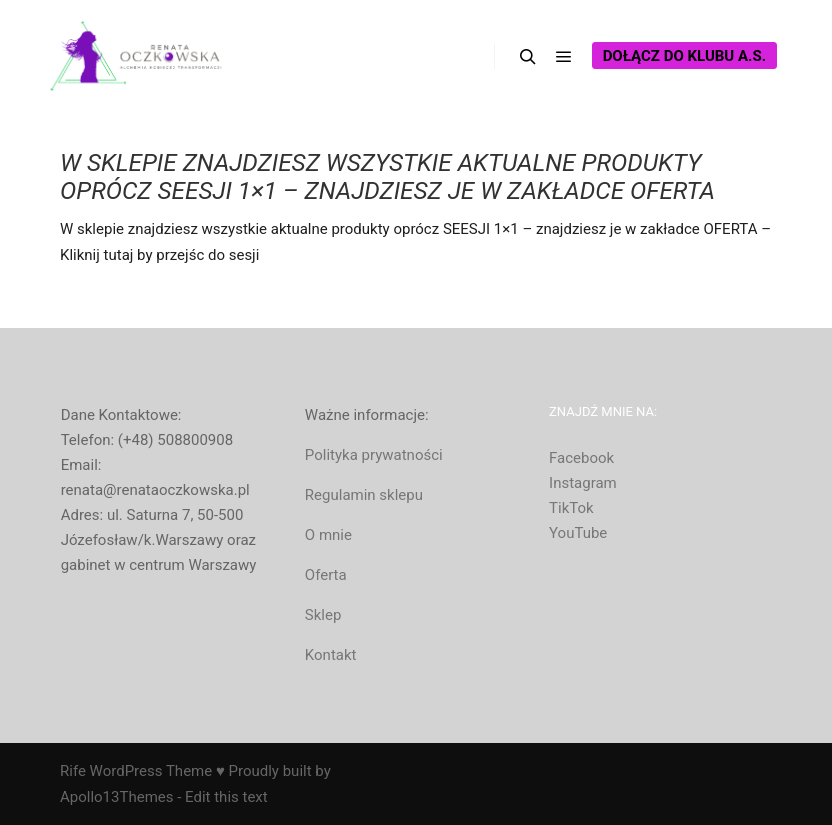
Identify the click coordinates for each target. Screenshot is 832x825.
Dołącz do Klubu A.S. (684, 56)
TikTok (571, 508)
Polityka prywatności (374, 455)
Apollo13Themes (117, 797)
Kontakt (331, 655)
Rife (73, 771)
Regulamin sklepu (364, 495)
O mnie (328, 535)
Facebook (581, 458)
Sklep (323, 615)
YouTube (578, 533)
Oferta (326, 575)
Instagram (583, 483)
